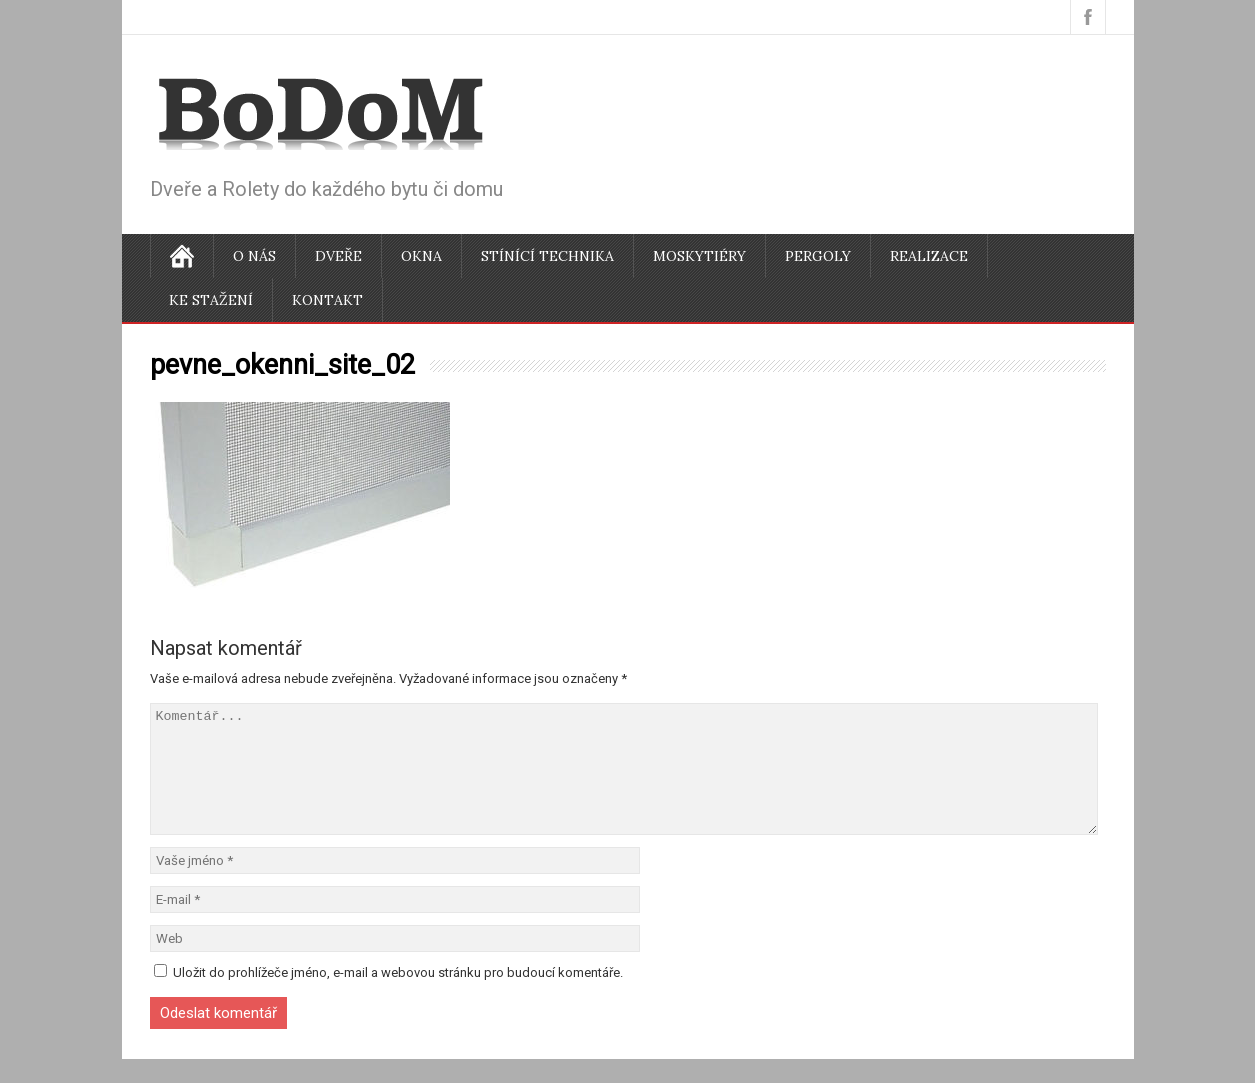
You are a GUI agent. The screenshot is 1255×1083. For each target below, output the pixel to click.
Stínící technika (547, 256)
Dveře (338, 256)
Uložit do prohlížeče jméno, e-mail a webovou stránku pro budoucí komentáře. (398, 996)
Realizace (929, 256)
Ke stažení (211, 300)
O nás (254, 256)
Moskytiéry (699, 256)
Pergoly (818, 256)
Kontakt (327, 300)
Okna (421, 256)
